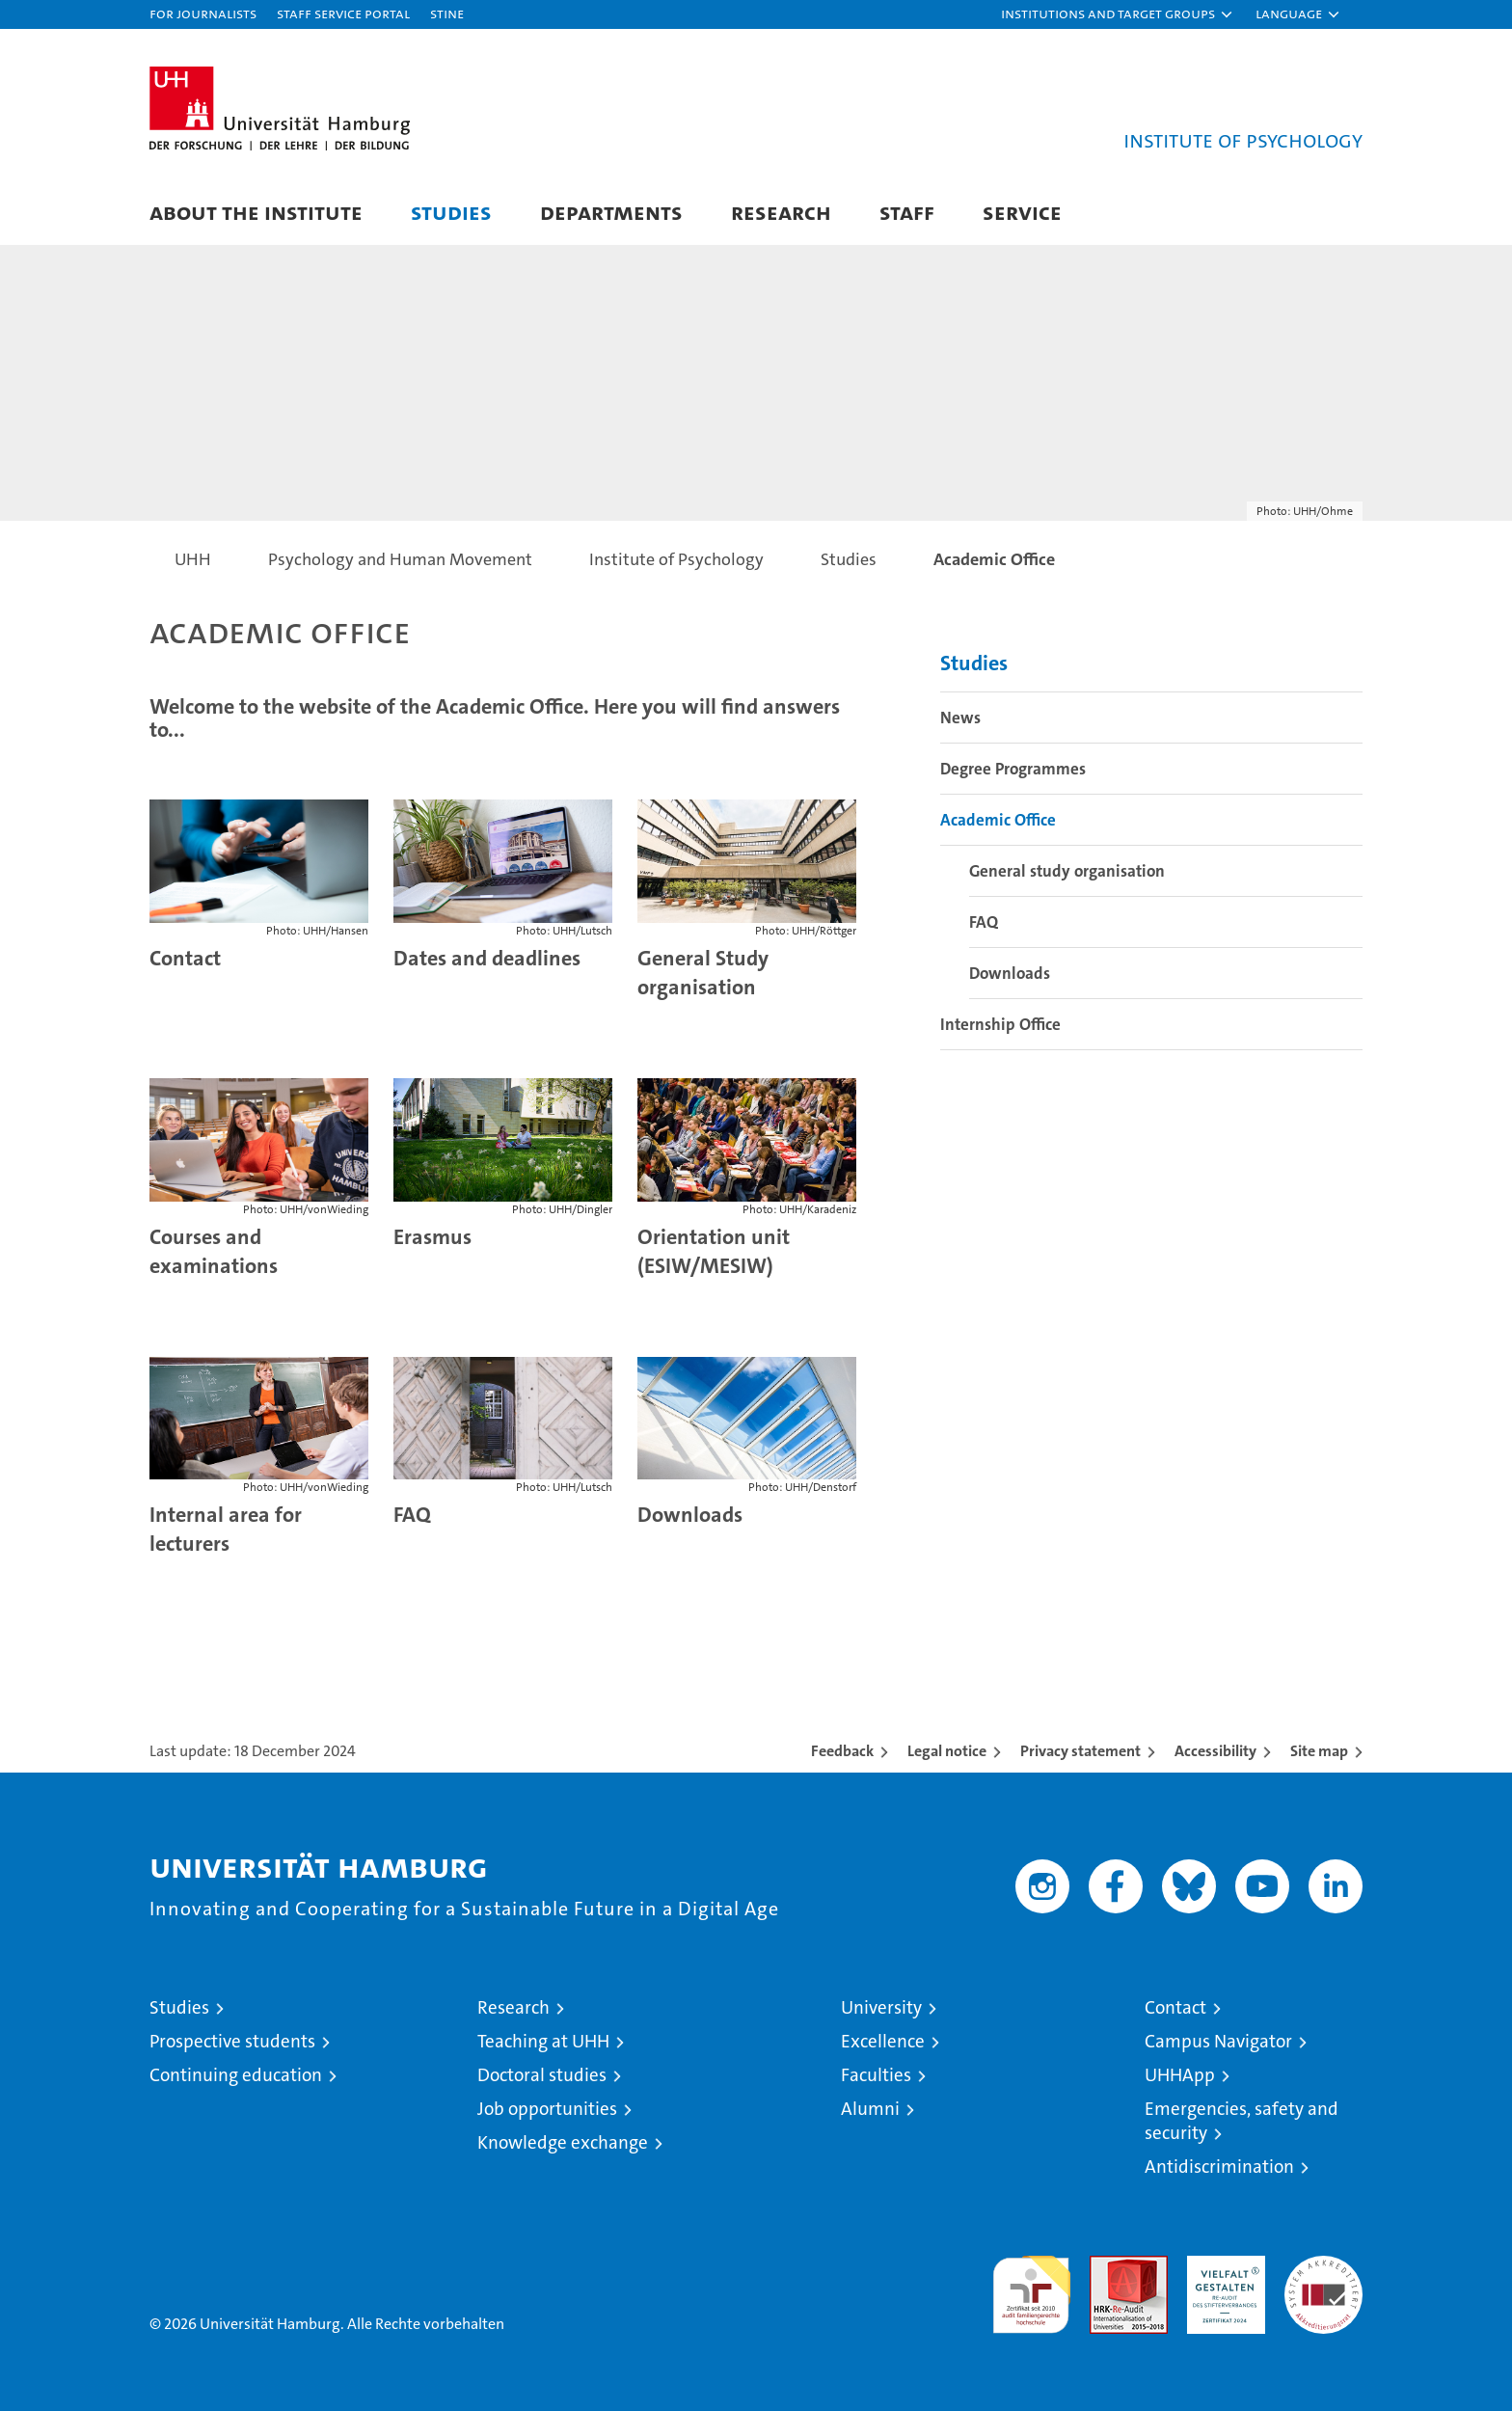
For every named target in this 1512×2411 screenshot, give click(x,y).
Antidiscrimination (1219, 2166)
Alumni (870, 2109)
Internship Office (1000, 1024)
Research (781, 212)
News (960, 717)
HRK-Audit (1221, 2266)
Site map (1319, 1751)
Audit (1108, 2266)
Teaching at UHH (543, 2041)
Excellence (883, 2041)
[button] (1117, 14)
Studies (451, 212)
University (881, 2007)
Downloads (689, 1515)
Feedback (842, 1751)
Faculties (876, 2075)
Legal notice (946, 1751)
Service (1022, 212)
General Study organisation (703, 972)
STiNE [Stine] (447, 13)
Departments (611, 212)
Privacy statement (1080, 1751)
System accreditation (1323, 2276)
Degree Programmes (1013, 768)
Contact (1175, 2007)
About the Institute (256, 212)
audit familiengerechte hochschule (1031, 2286)
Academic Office (998, 819)
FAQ (412, 1515)
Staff (906, 212)
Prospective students (232, 2041)
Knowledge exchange (562, 2142)
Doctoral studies (542, 2075)
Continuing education (235, 2075)
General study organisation (1067, 870)
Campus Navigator (1218, 2041)
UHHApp (1180, 2075)
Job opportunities (547, 2109)
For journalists (202, 13)
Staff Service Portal (343, 13)
